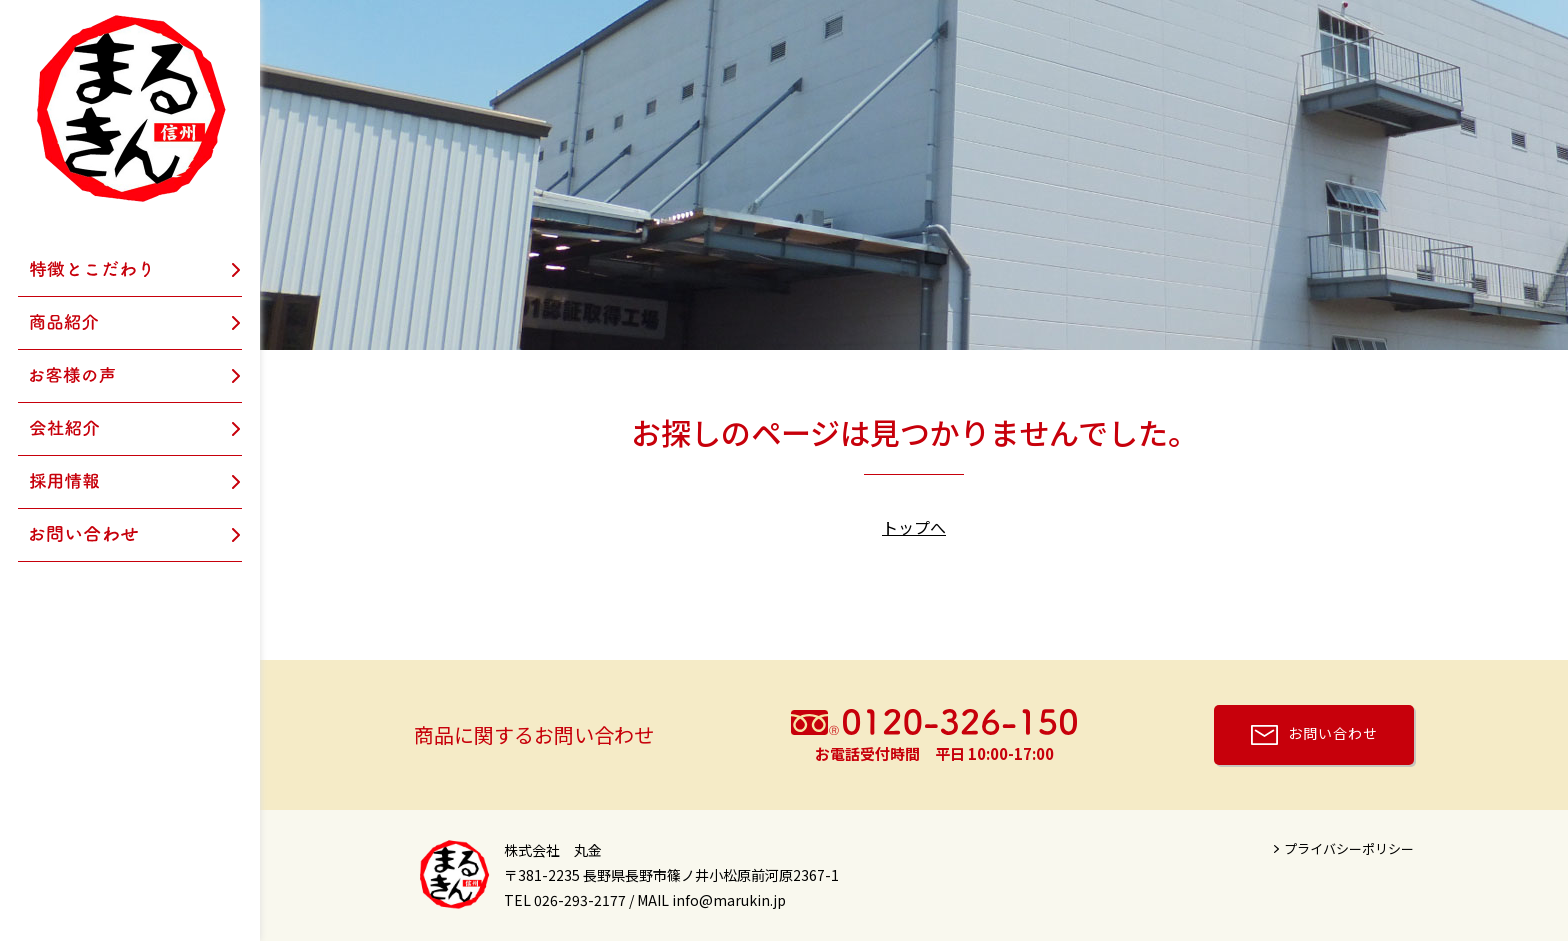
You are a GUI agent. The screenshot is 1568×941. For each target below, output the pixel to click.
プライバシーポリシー (1349, 848)
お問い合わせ (1333, 733)
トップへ (914, 527)
